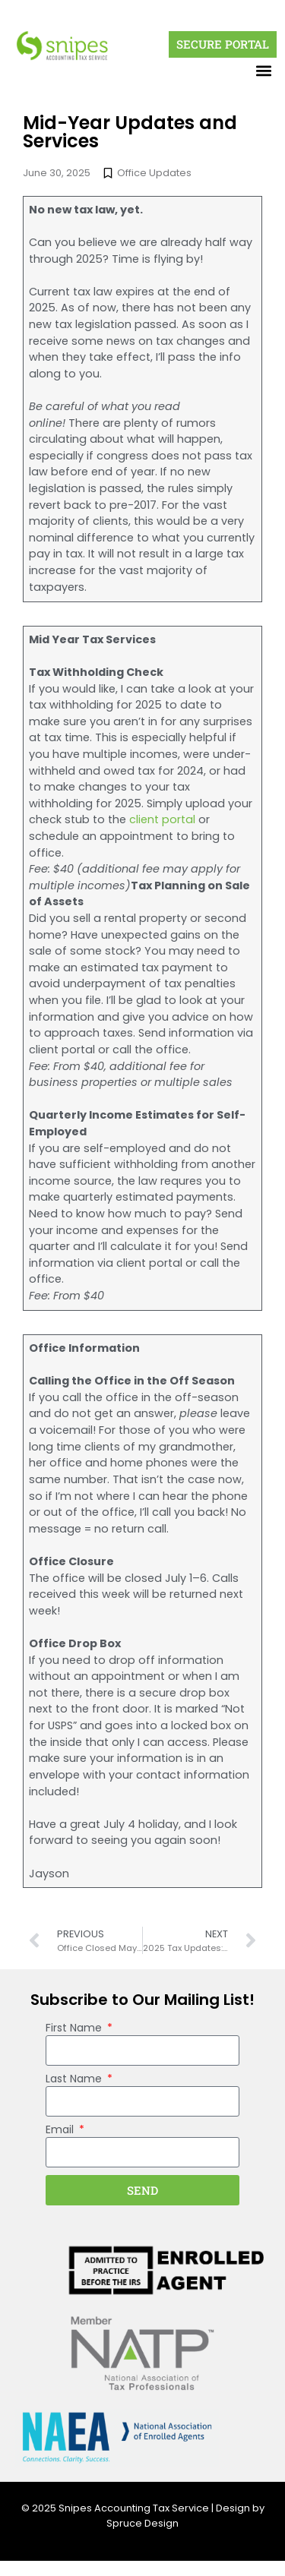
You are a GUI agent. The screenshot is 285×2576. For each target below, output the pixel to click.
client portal (162, 819)
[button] (264, 70)
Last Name (75, 2079)
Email (61, 2130)
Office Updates (154, 173)
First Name (75, 2028)
